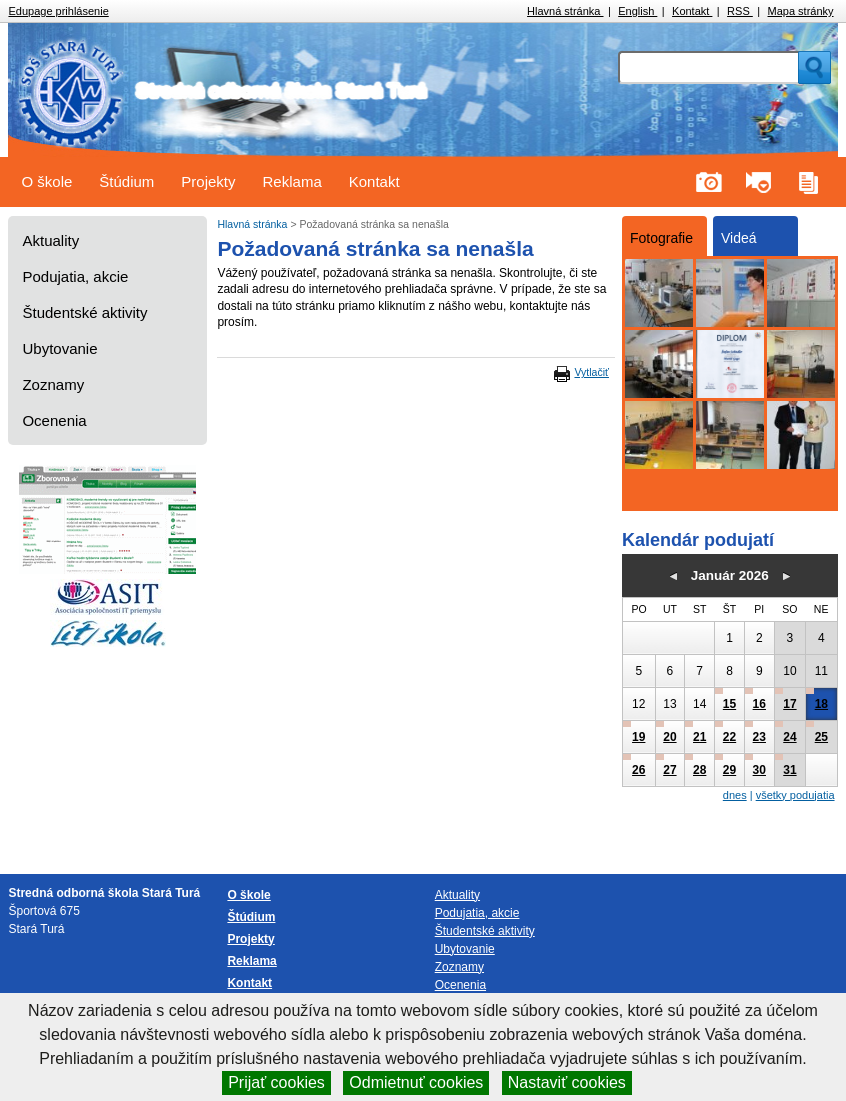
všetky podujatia (795, 795)
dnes (735, 795)
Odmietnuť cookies (416, 1082)
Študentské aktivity (84, 312)
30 (759, 770)
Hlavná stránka (565, 11)
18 (821, 704)
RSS (740, 11)
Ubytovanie (59, 348)
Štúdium (126, 181)
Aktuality (50, 240)
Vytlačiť (591, 372)
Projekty (208, 181)
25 (821, 737)
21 (699, 737)
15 (729, 704)
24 (789, 737)
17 (789, 704)
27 (669, 770)
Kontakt (692, 11)
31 (789, 770)
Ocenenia (54, 420)
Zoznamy (53, 384)
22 (729, 737)
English (637, 11)
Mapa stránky (801, 11)
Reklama (292, 181)
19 (638, 737)
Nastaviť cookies (567, 1082)
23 (759, 737)
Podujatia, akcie (75, 276)
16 (759, 704)
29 (729, 770)
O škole (46, 181)
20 (669, 737)
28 (699, 770)
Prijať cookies (276, 1082)
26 (638, 770)
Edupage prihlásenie (58, 11)
